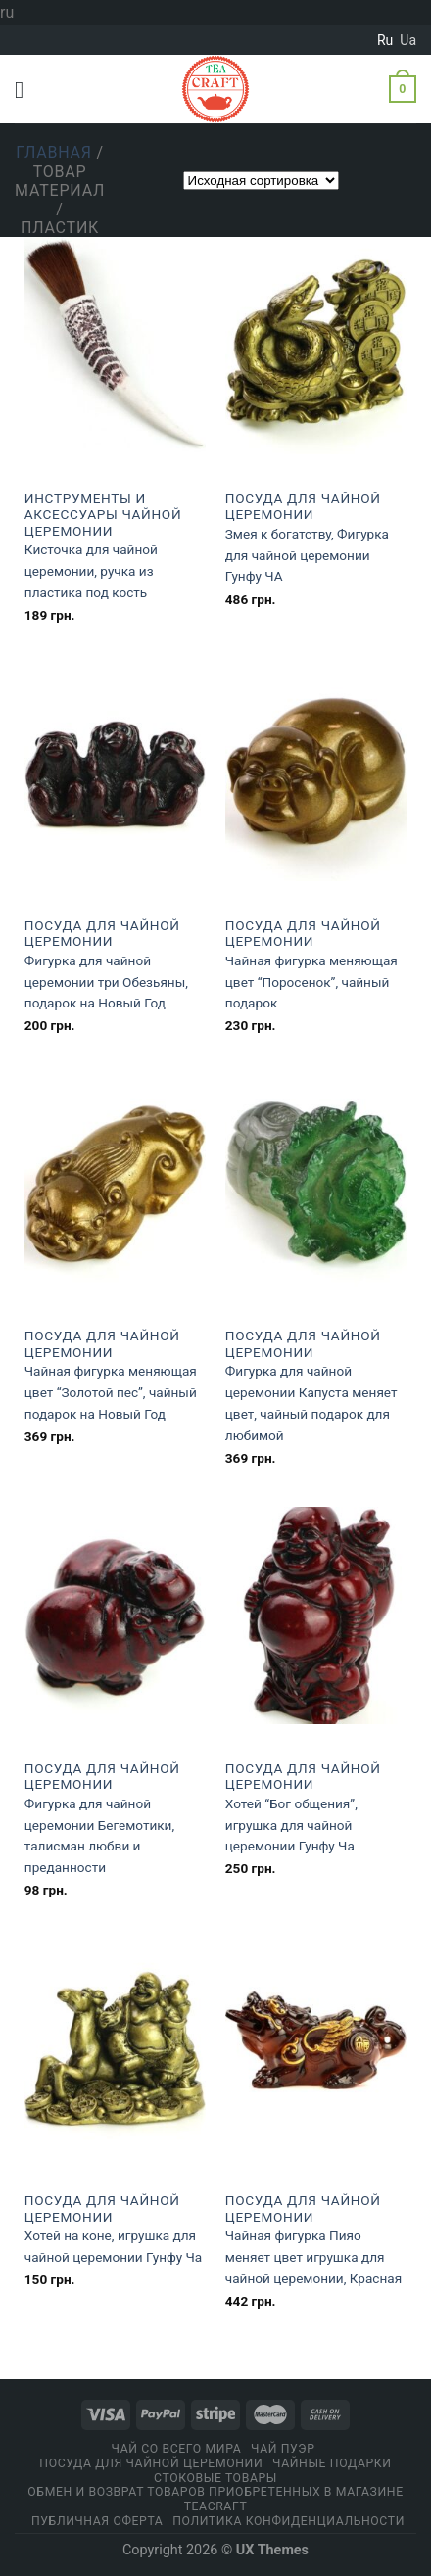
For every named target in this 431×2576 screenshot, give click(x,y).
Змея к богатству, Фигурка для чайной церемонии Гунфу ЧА (307, 555)
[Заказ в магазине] (261, 180)
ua (408, 40)
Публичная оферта (97, 2521)
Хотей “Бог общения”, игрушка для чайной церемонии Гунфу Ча (291, 1825)
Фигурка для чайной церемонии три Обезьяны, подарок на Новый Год (106, 982)
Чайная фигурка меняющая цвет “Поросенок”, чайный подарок (311, 982)
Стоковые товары (215, 2478)
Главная (54, 152)
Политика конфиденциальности (288, 2521)
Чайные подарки (332, 2463)
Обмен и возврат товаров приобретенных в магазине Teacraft (215, 2499)
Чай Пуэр (283, 2449)
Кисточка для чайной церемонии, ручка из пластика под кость (91, 570)
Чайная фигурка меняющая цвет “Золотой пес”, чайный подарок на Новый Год (110, 1392)
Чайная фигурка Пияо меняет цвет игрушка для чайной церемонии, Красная (313, 2256)
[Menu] (26, 90)
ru (385, 40)
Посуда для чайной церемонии (303, 506)
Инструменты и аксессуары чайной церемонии (102, 515)
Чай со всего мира (177, 2449)
